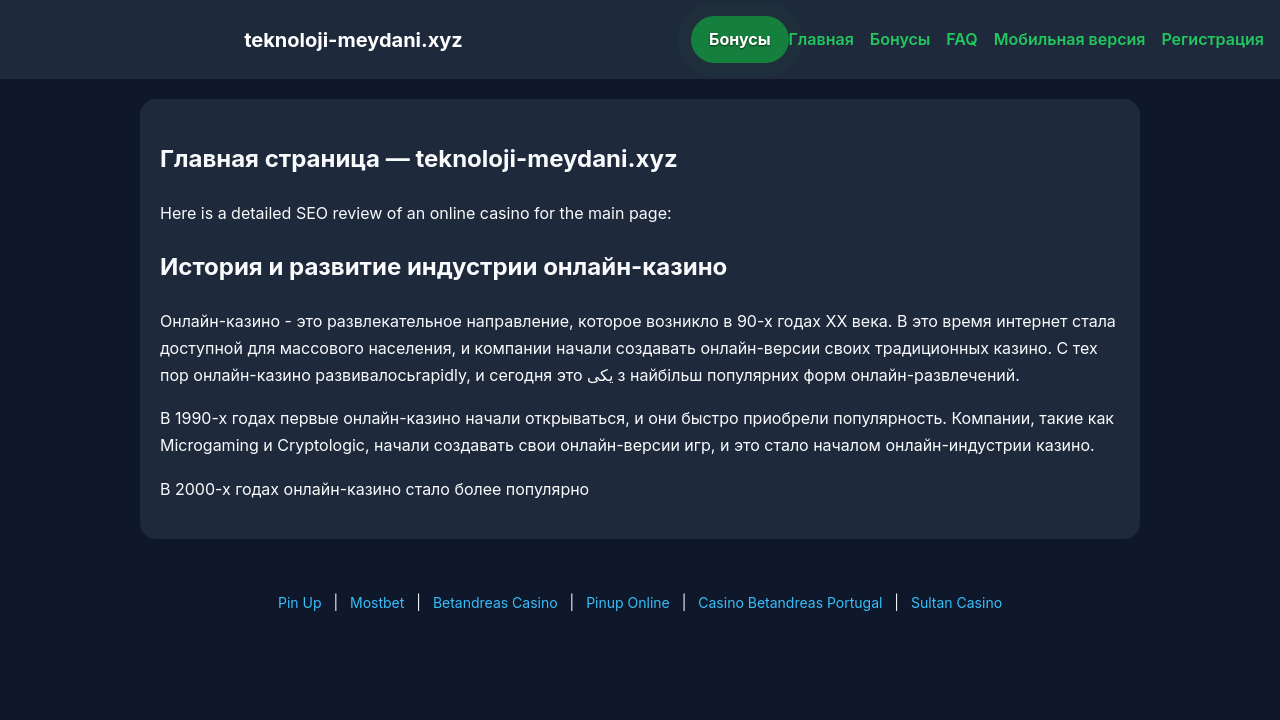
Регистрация (1212, 39)
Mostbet (377, 602)
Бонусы (740, 39)
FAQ (961, 39)
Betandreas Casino (495, 602)
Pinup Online (628, 602)
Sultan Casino (956, 602)
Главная (821, 39)
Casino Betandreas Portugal (790, 602)
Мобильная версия (1070, 39)
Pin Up (300, 602)
